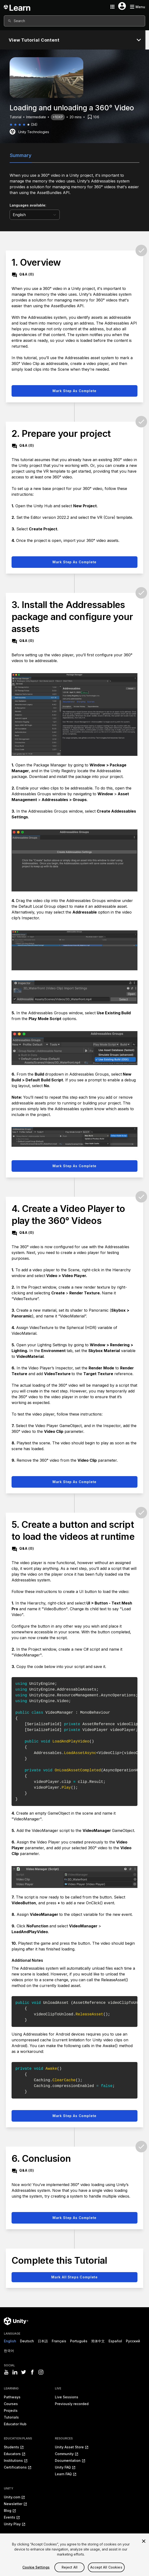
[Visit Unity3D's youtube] (6, 2372)
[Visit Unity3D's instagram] (41, 2372)
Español (115, 2341)
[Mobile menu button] (137, 6)
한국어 (9, 2351)
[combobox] (74, 20)
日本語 (43, 2341)
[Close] (144, 2549)
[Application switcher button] (112, 7)
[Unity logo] (16, 2321)
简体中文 (98, 2341)
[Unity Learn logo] (17, 7)
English (10, 2341)
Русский (133, 2341)
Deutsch (27, 2341)
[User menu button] (122, 6)
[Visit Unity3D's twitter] (23, 2372)
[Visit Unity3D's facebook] (32, 2372)
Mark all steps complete (74, 2277)
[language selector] (35, 215)
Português (78, 2341)
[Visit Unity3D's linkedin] (15, 2372)
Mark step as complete (74, 391)
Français (59, 2341)
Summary (21, 155)
